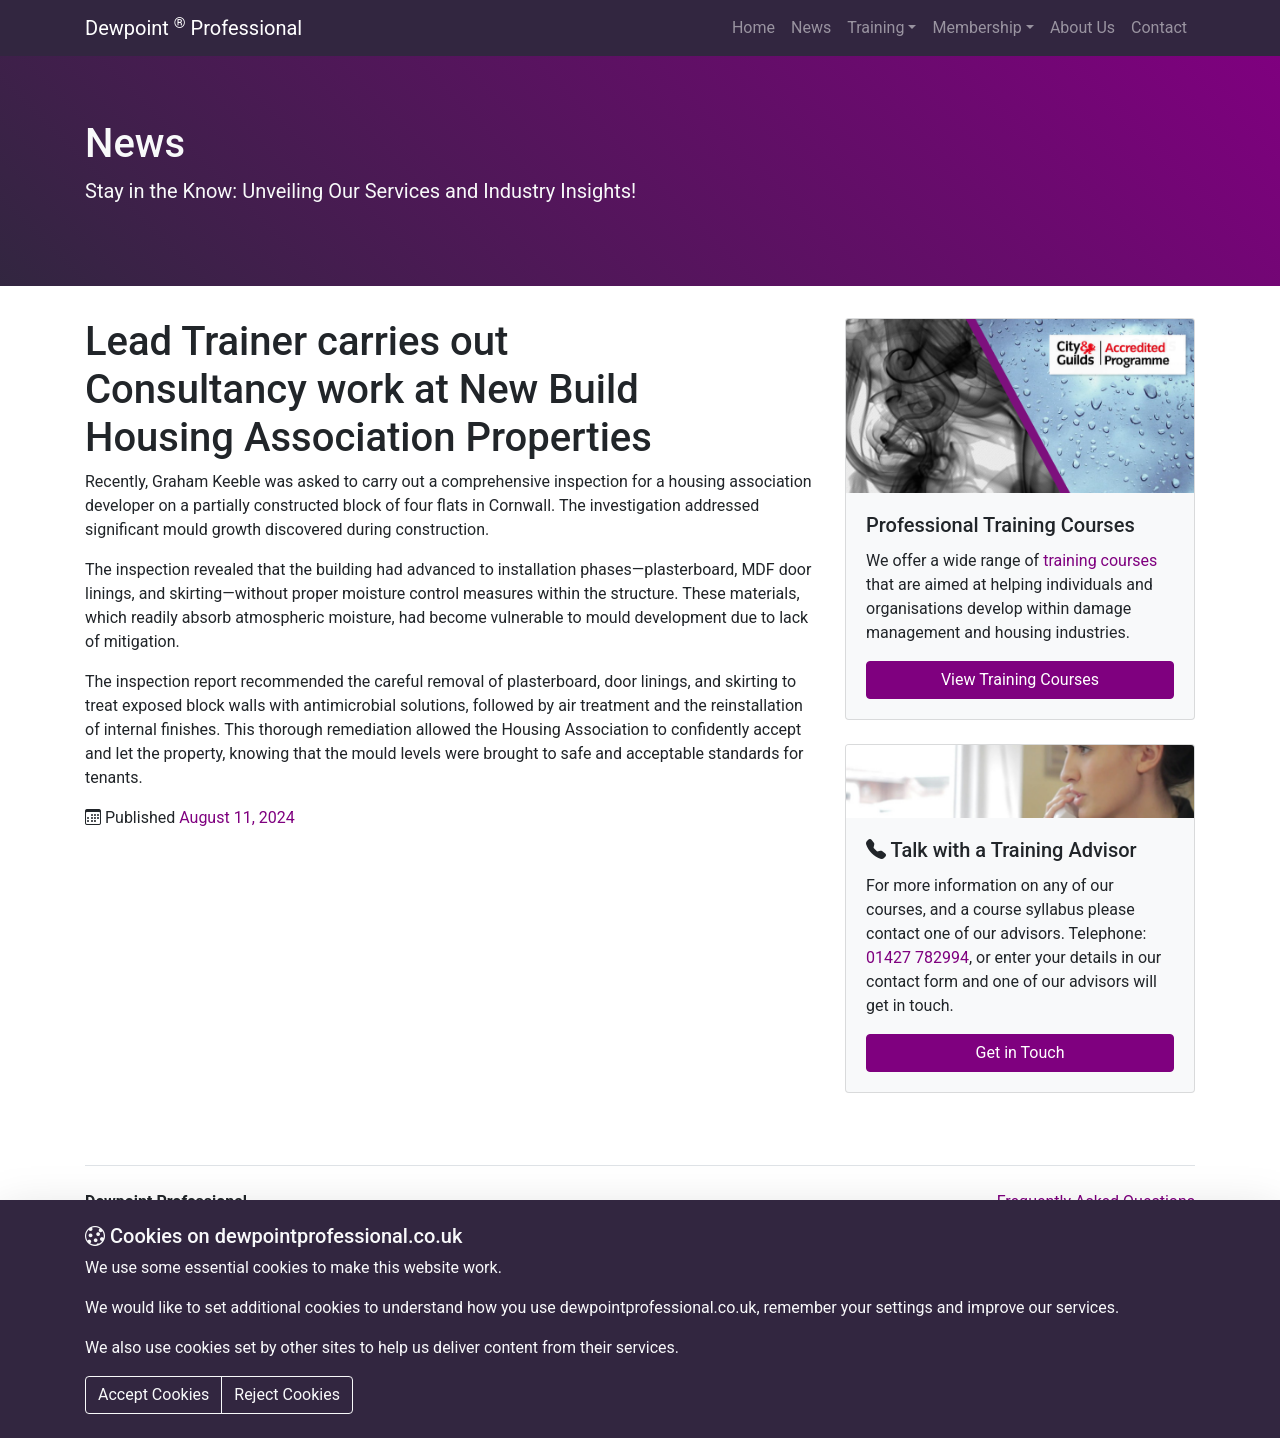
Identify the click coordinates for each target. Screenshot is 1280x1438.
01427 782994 (917, 957)
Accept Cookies (153, 1394)
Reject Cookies (287, 1394)
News (811, 27)
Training (875, 27)
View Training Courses (1020, 679)
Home (753, 27)
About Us (1082, 27)
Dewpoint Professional (193, 27)
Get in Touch (1020, 1052)
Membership (976, 27)
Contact (1159, 27)
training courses (1100, 560)
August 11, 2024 (237, 817)
